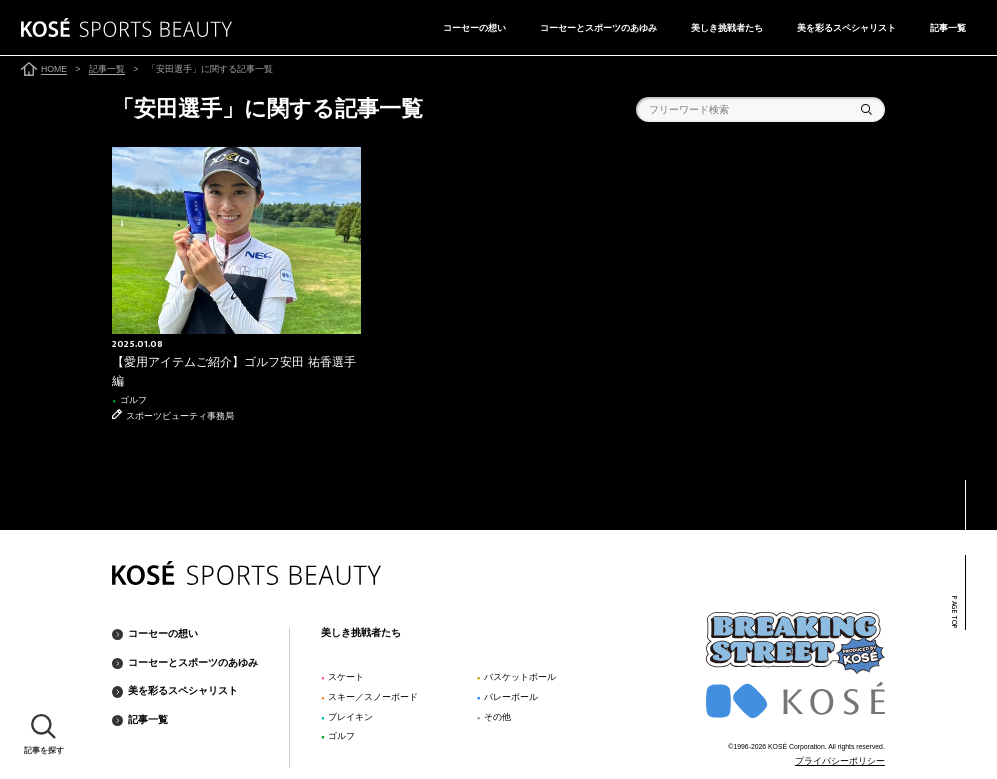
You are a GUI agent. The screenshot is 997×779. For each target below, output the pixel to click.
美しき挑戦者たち (727, 28)
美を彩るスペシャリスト (846, 28)
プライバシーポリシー (840, 761)
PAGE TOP (953, 613)
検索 (867, 110)
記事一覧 (948, 28)
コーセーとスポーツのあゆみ (598, 28)
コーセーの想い (474, 28)
